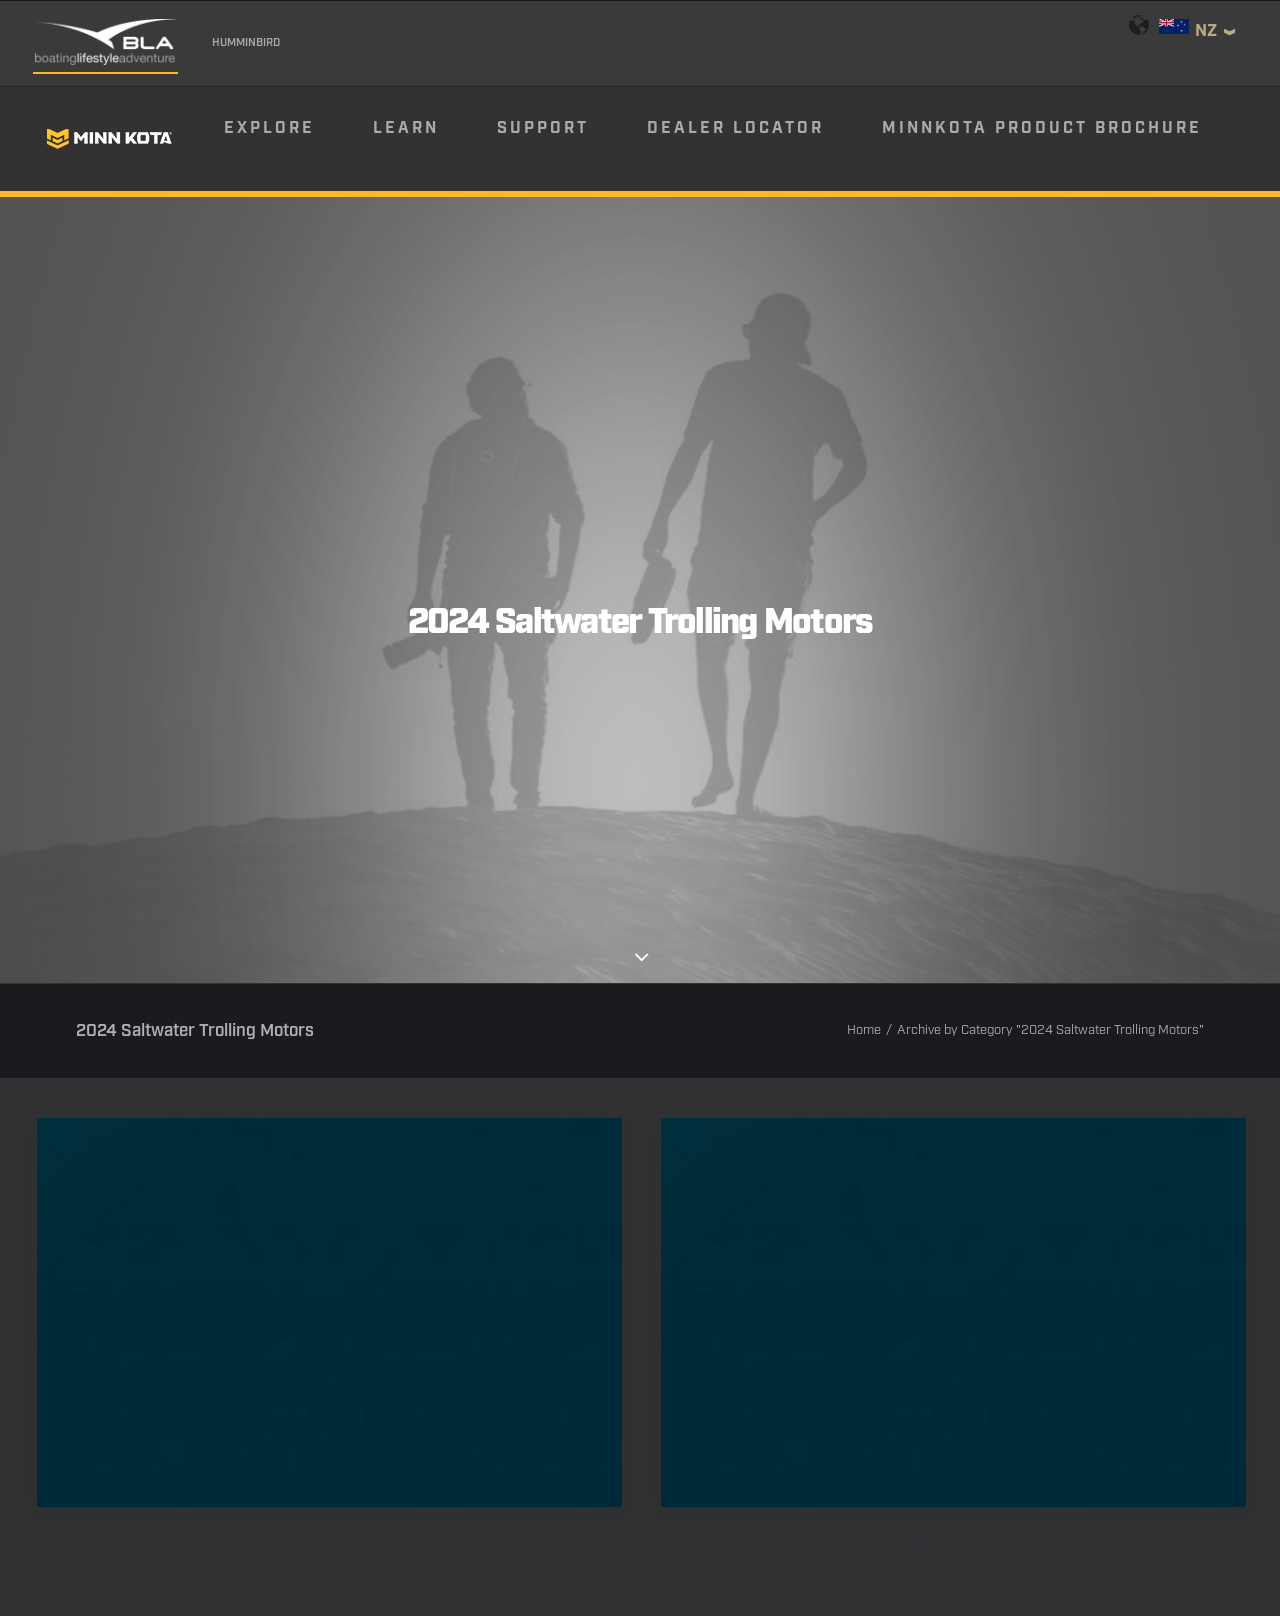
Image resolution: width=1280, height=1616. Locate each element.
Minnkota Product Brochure (1042, 128)
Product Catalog (793, 1450)
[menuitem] (297, 139)
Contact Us (309, 1499)
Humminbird (246, 43)
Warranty (414, 1499)
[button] (329, 926)
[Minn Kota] (109, 139)
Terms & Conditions (812, 1499)
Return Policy (662, 1499)
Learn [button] (406, 128)
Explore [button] (269, 128)
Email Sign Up (641, 1450)
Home (864, 644)
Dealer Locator (735, 128)
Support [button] (543, 128)
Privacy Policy (531, 1499)
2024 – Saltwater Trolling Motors (953, 1163)
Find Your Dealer (488, 1450)
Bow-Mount (330, 1163)
